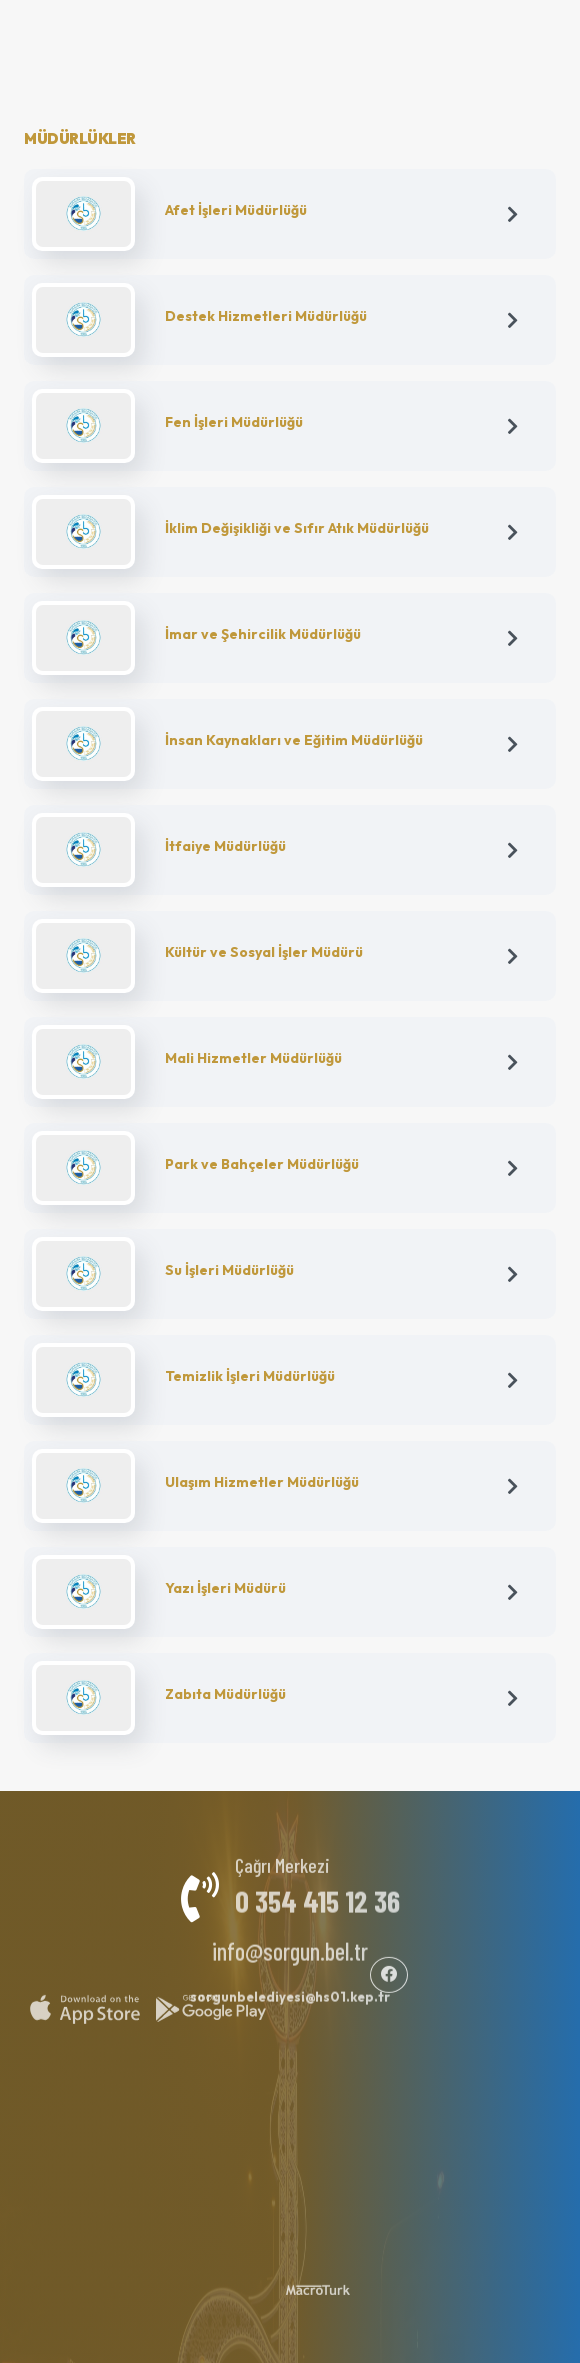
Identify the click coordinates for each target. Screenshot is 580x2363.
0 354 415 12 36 (317, 1893)
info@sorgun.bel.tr (290, 1943)
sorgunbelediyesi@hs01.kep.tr (290, 1989)
